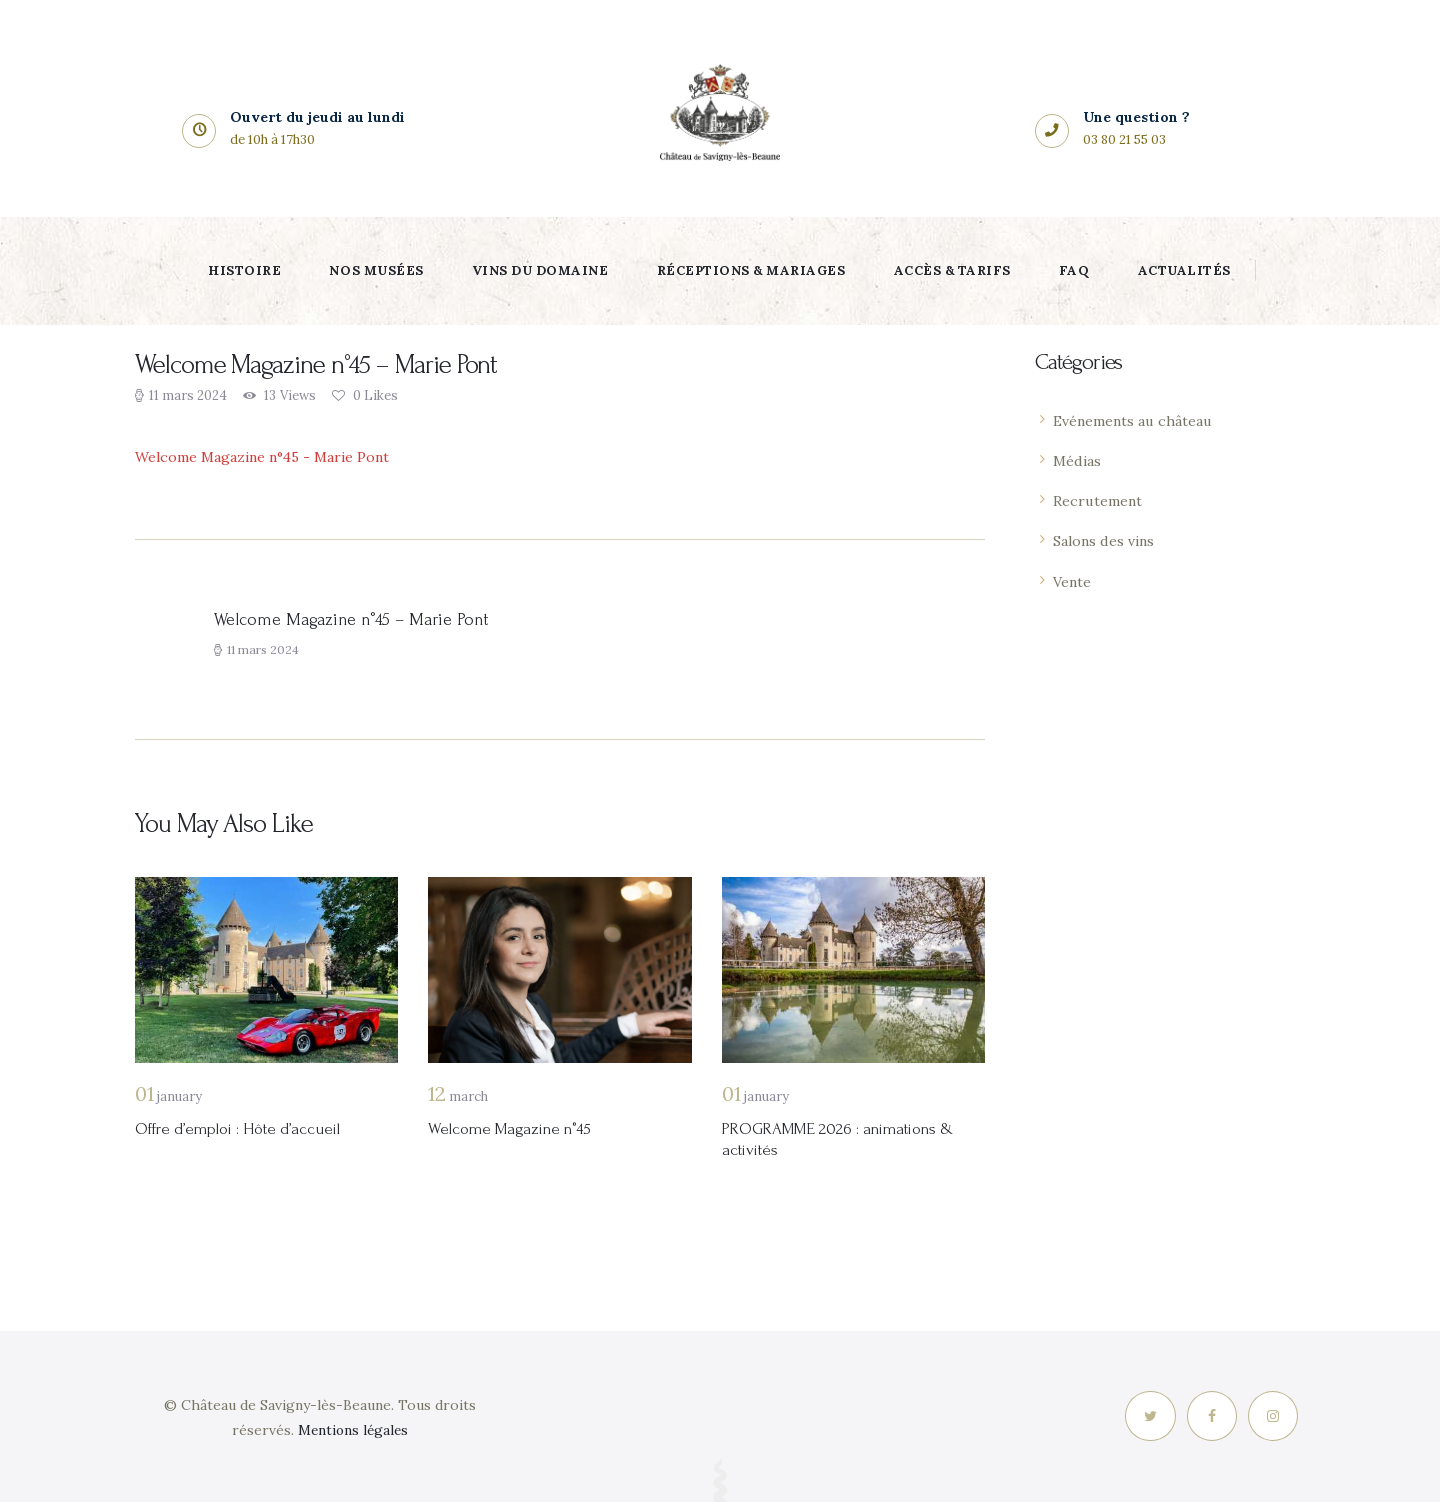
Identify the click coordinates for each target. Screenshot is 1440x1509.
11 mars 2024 (188, 395)
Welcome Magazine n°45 (517, 1134)
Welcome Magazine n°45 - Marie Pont (272, 456)
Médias (1078, 460)
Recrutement (1101, 500)
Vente (1074, 581)
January (168, 1101)
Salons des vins (1107, 540)
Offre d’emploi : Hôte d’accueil (248, 1134)
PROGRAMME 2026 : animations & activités (853, 1145)
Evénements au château (1139, 420)
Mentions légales (353, 1437)
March (458, 1101)
